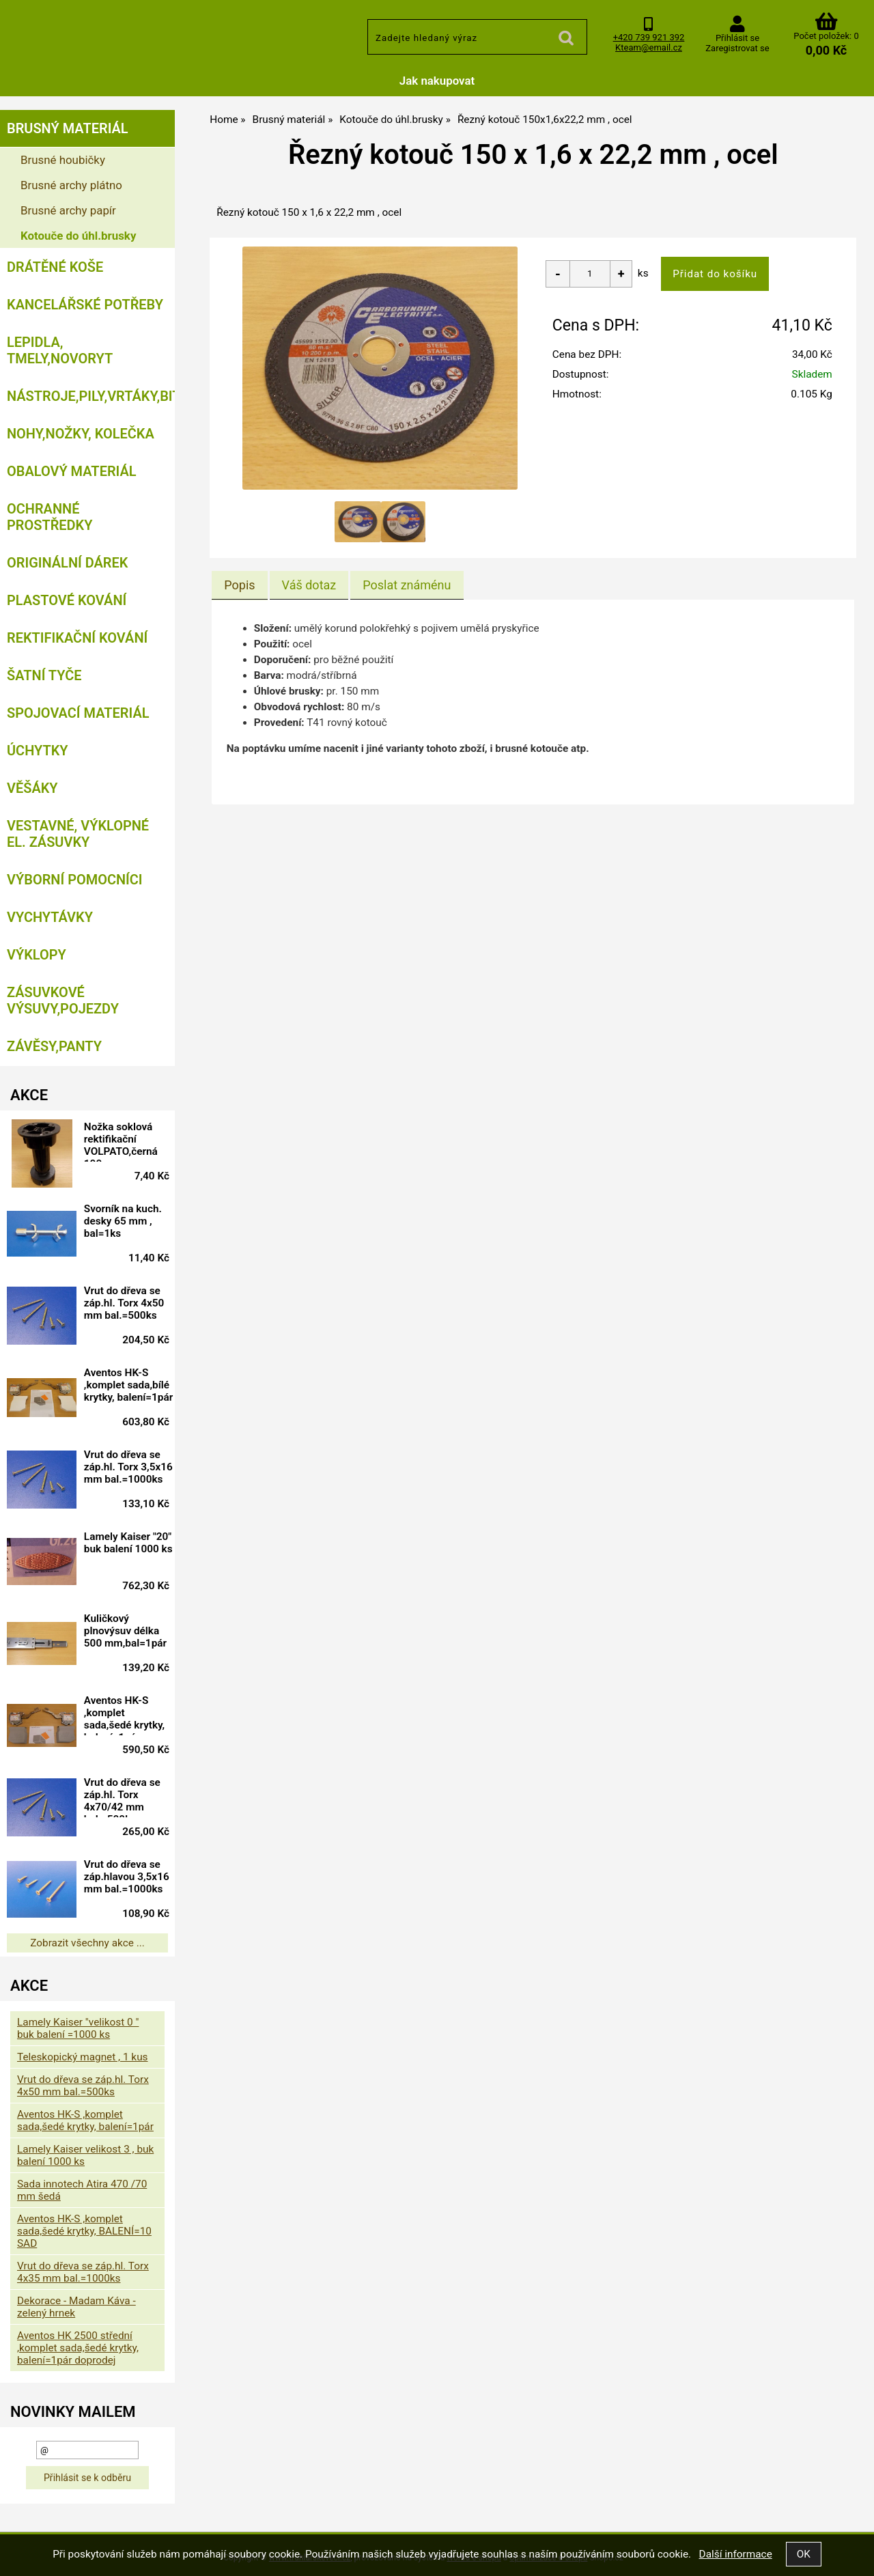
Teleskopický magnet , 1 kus (82, 2057)
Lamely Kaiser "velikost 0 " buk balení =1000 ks (78, 2028)
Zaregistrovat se (737, 48)
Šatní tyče (44, 675)
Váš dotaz (309, 585)
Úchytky (37, 750)
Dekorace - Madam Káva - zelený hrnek (76, 2307)
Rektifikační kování (77, 638)
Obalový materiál (72, 471)
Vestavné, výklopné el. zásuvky (78, 833)
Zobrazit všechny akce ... (87, 1943)
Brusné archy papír (68, 210)
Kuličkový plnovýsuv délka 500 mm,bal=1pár (130, 1632)
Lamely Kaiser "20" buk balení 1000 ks (128, 1548)
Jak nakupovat (437, 80)
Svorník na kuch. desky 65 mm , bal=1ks (132, 1221)
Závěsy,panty (54, 1046)
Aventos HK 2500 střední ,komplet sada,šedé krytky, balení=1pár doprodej (78, 2347)
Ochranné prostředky (50, 517)
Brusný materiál (67, 128)
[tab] (239, 585)
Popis (239, 585)
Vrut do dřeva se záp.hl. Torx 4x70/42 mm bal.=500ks (131, 1796)
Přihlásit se (737, 38)
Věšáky (32, 788)
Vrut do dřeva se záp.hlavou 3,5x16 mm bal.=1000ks (131, 1878)
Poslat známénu (407, 585)
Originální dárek (67, 563)
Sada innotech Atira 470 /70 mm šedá (82, 2190)
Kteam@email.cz (648, 47)
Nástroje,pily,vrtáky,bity (91, 396)
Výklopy (36, 955)
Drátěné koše (55, 267)
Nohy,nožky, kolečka (80, 433)
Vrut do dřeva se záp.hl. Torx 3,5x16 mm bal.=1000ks (131, 1468)
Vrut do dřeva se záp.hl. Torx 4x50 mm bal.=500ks (133, 1303)
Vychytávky (50, 917)
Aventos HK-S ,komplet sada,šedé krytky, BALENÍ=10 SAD (84, 2231)
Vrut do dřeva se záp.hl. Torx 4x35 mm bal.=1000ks (83, 2272)
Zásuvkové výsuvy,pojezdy (63, 1000)
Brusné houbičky (62, 160)
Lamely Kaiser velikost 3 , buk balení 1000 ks (85, 2155)
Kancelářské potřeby (85, 304)
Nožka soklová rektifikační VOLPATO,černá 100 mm (130, 1141)
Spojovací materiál (78, 713)
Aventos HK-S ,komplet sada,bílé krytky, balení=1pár (130, 1387)
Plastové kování (66, 600)
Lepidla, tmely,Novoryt (60, 350)
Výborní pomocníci (75, 879)
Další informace (735, 2554)
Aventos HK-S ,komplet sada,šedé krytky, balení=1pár (133, 1714)
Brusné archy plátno (71, 185)
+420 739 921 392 (649, 37)
